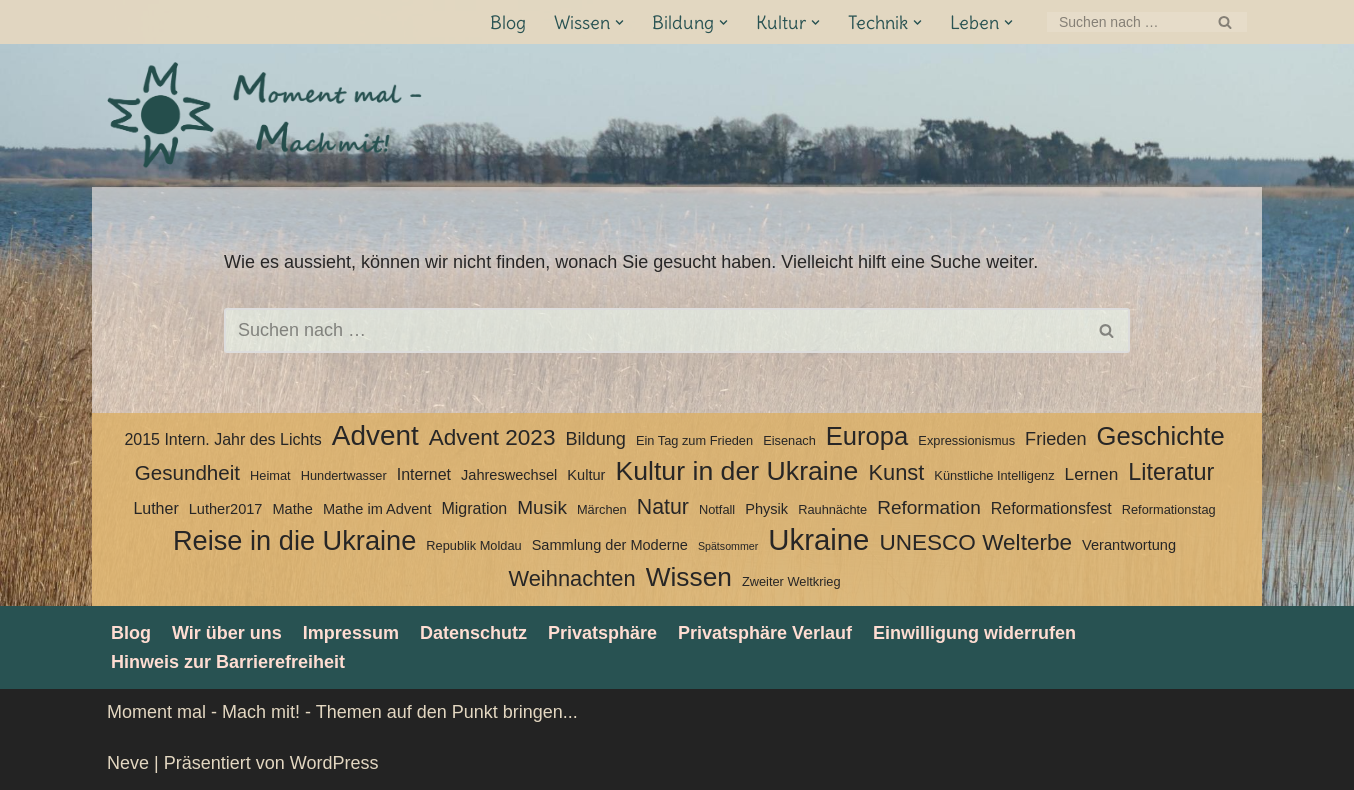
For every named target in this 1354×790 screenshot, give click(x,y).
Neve (128, 763)
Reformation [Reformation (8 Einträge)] (929, 507)
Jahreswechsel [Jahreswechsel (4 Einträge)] (509, 475)
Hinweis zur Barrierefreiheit (228, 662)
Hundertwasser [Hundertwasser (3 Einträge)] (344, 475)
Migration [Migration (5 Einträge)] (474, 508)
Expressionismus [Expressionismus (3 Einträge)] (966, 440)
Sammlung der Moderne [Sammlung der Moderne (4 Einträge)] (610, 545)
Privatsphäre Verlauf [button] (765, 633)
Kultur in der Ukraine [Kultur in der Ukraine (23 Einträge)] (736, 471)
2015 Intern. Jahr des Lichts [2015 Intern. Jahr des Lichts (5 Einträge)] (222, 439)
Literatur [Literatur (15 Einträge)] (1171, 472)
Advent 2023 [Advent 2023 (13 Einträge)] (492, 437)
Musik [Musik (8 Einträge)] (542, 507)
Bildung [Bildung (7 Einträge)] (595, 439)
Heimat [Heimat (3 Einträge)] (270, 475)
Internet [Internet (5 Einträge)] (424, 474)
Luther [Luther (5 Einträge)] (155, 508)
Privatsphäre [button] (602, 633)
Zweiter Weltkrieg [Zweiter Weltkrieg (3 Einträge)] (791, 581)
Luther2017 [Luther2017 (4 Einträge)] (226, 509)
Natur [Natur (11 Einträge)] (663, 507)
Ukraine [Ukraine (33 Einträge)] (818, 540)
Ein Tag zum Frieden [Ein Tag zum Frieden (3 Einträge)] (694, 440)
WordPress (334, 763)
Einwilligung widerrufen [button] (974, 633)
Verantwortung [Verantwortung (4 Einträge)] (1129, 545)
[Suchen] (1124, 22)
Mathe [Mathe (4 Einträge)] (292, 509)
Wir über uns (227, 633)
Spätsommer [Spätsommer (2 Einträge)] (728, 546)
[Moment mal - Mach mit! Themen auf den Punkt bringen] (267, 115)
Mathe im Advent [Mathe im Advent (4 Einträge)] (377, 509)
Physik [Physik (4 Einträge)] (766, 509)
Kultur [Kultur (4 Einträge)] (586, 475)
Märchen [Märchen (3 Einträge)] (602, 509)
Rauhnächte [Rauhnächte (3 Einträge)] (832, 509)
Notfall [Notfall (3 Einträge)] (717, 509)
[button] (619, 22)
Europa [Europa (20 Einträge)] (867, 436)
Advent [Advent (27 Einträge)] (375, 436)
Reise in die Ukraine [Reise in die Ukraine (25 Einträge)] (294, 541)
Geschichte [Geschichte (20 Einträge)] (1161, 436)
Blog (508, 22)
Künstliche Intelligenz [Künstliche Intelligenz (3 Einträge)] (994, 475)
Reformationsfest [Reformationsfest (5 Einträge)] (1051, 508)
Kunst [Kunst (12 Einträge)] (896, 472)
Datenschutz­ (473, 633)
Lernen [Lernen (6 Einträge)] (1092, 474)
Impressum (351, 633)
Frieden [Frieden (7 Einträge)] (1055, 439)
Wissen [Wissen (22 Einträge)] (689, 577)
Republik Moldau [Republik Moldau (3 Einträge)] (473, 545)
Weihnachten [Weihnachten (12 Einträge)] (571, 578)
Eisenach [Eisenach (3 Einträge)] (789, 440)
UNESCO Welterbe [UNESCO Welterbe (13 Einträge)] (975, 542)
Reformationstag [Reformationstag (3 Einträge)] (1169, 509)
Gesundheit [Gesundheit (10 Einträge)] (187, 472)
